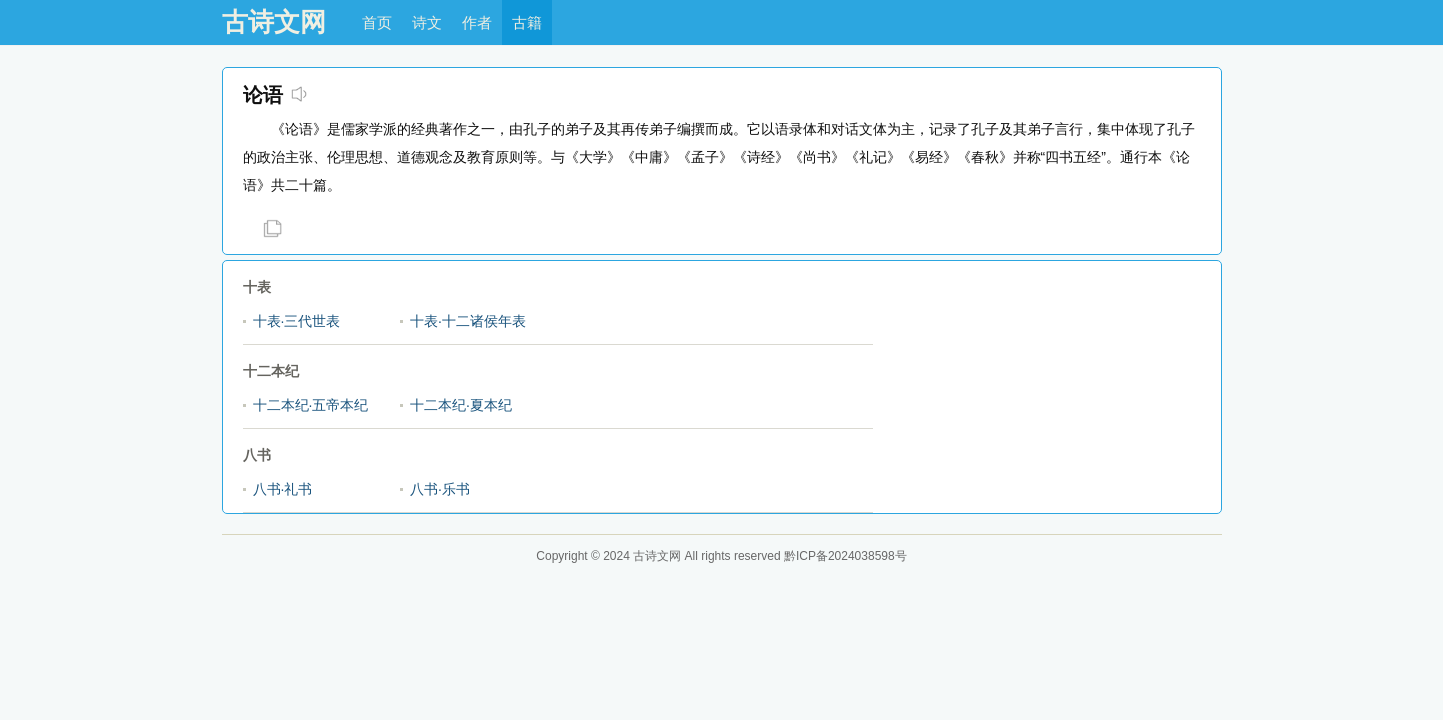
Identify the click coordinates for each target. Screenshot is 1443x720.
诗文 (427, 22)
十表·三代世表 (297, 321)
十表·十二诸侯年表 (468, 321)
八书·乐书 (440, 489)
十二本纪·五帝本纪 (311, 405)
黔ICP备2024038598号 (845, 556)
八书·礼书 (283, 489)
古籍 (527, 22)
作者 (477, 22)
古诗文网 (274, 22)
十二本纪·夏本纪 (461, 405)
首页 (377, 22)
